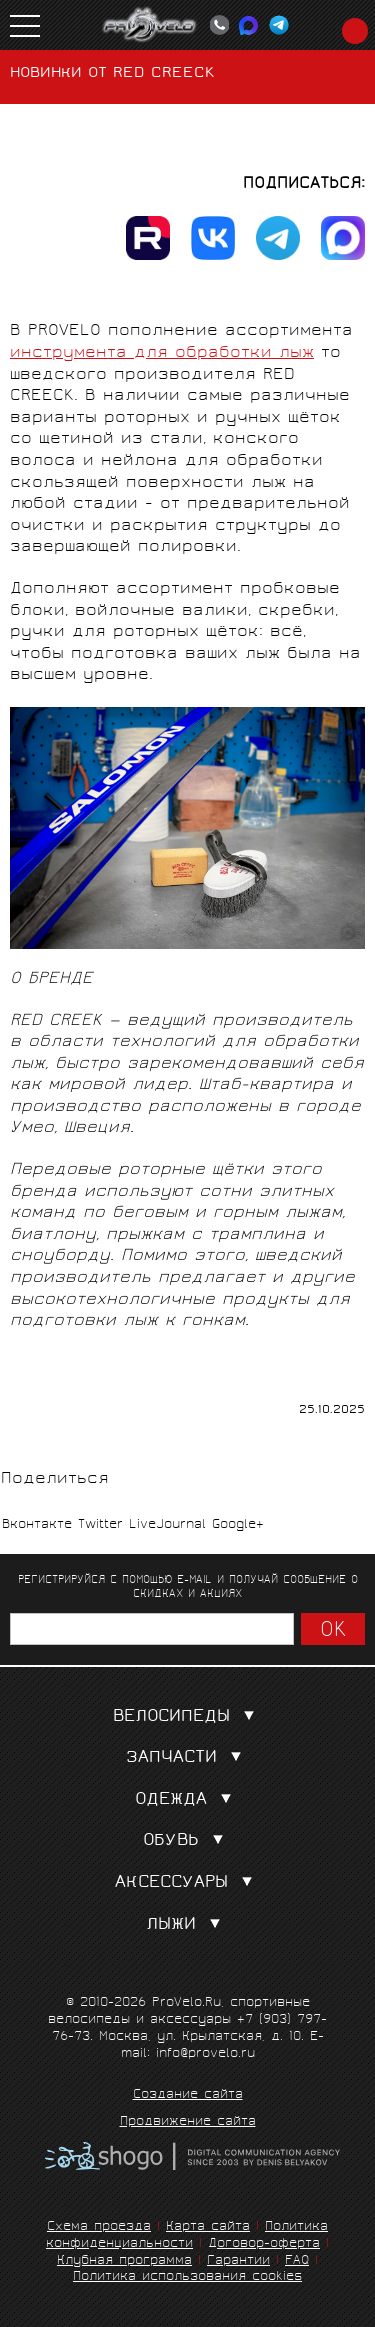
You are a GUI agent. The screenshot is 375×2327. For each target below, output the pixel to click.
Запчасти (188, 1758)
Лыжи (187, 1925)
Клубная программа (124, 2261)
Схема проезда (99, 2227)
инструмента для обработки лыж (162, 353)
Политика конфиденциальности (187, 2236)
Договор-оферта (264, 2244)
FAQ (297, 2261)
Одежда (187, 1800)
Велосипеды (188, 1717)
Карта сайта (208, 2227)
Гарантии (238, 2261)
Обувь (187, 1841)
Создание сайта (188, 2096)
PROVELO (150, 25)
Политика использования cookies (187, 2277)
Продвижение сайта (188, 2123)
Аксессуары (188, 1883)
